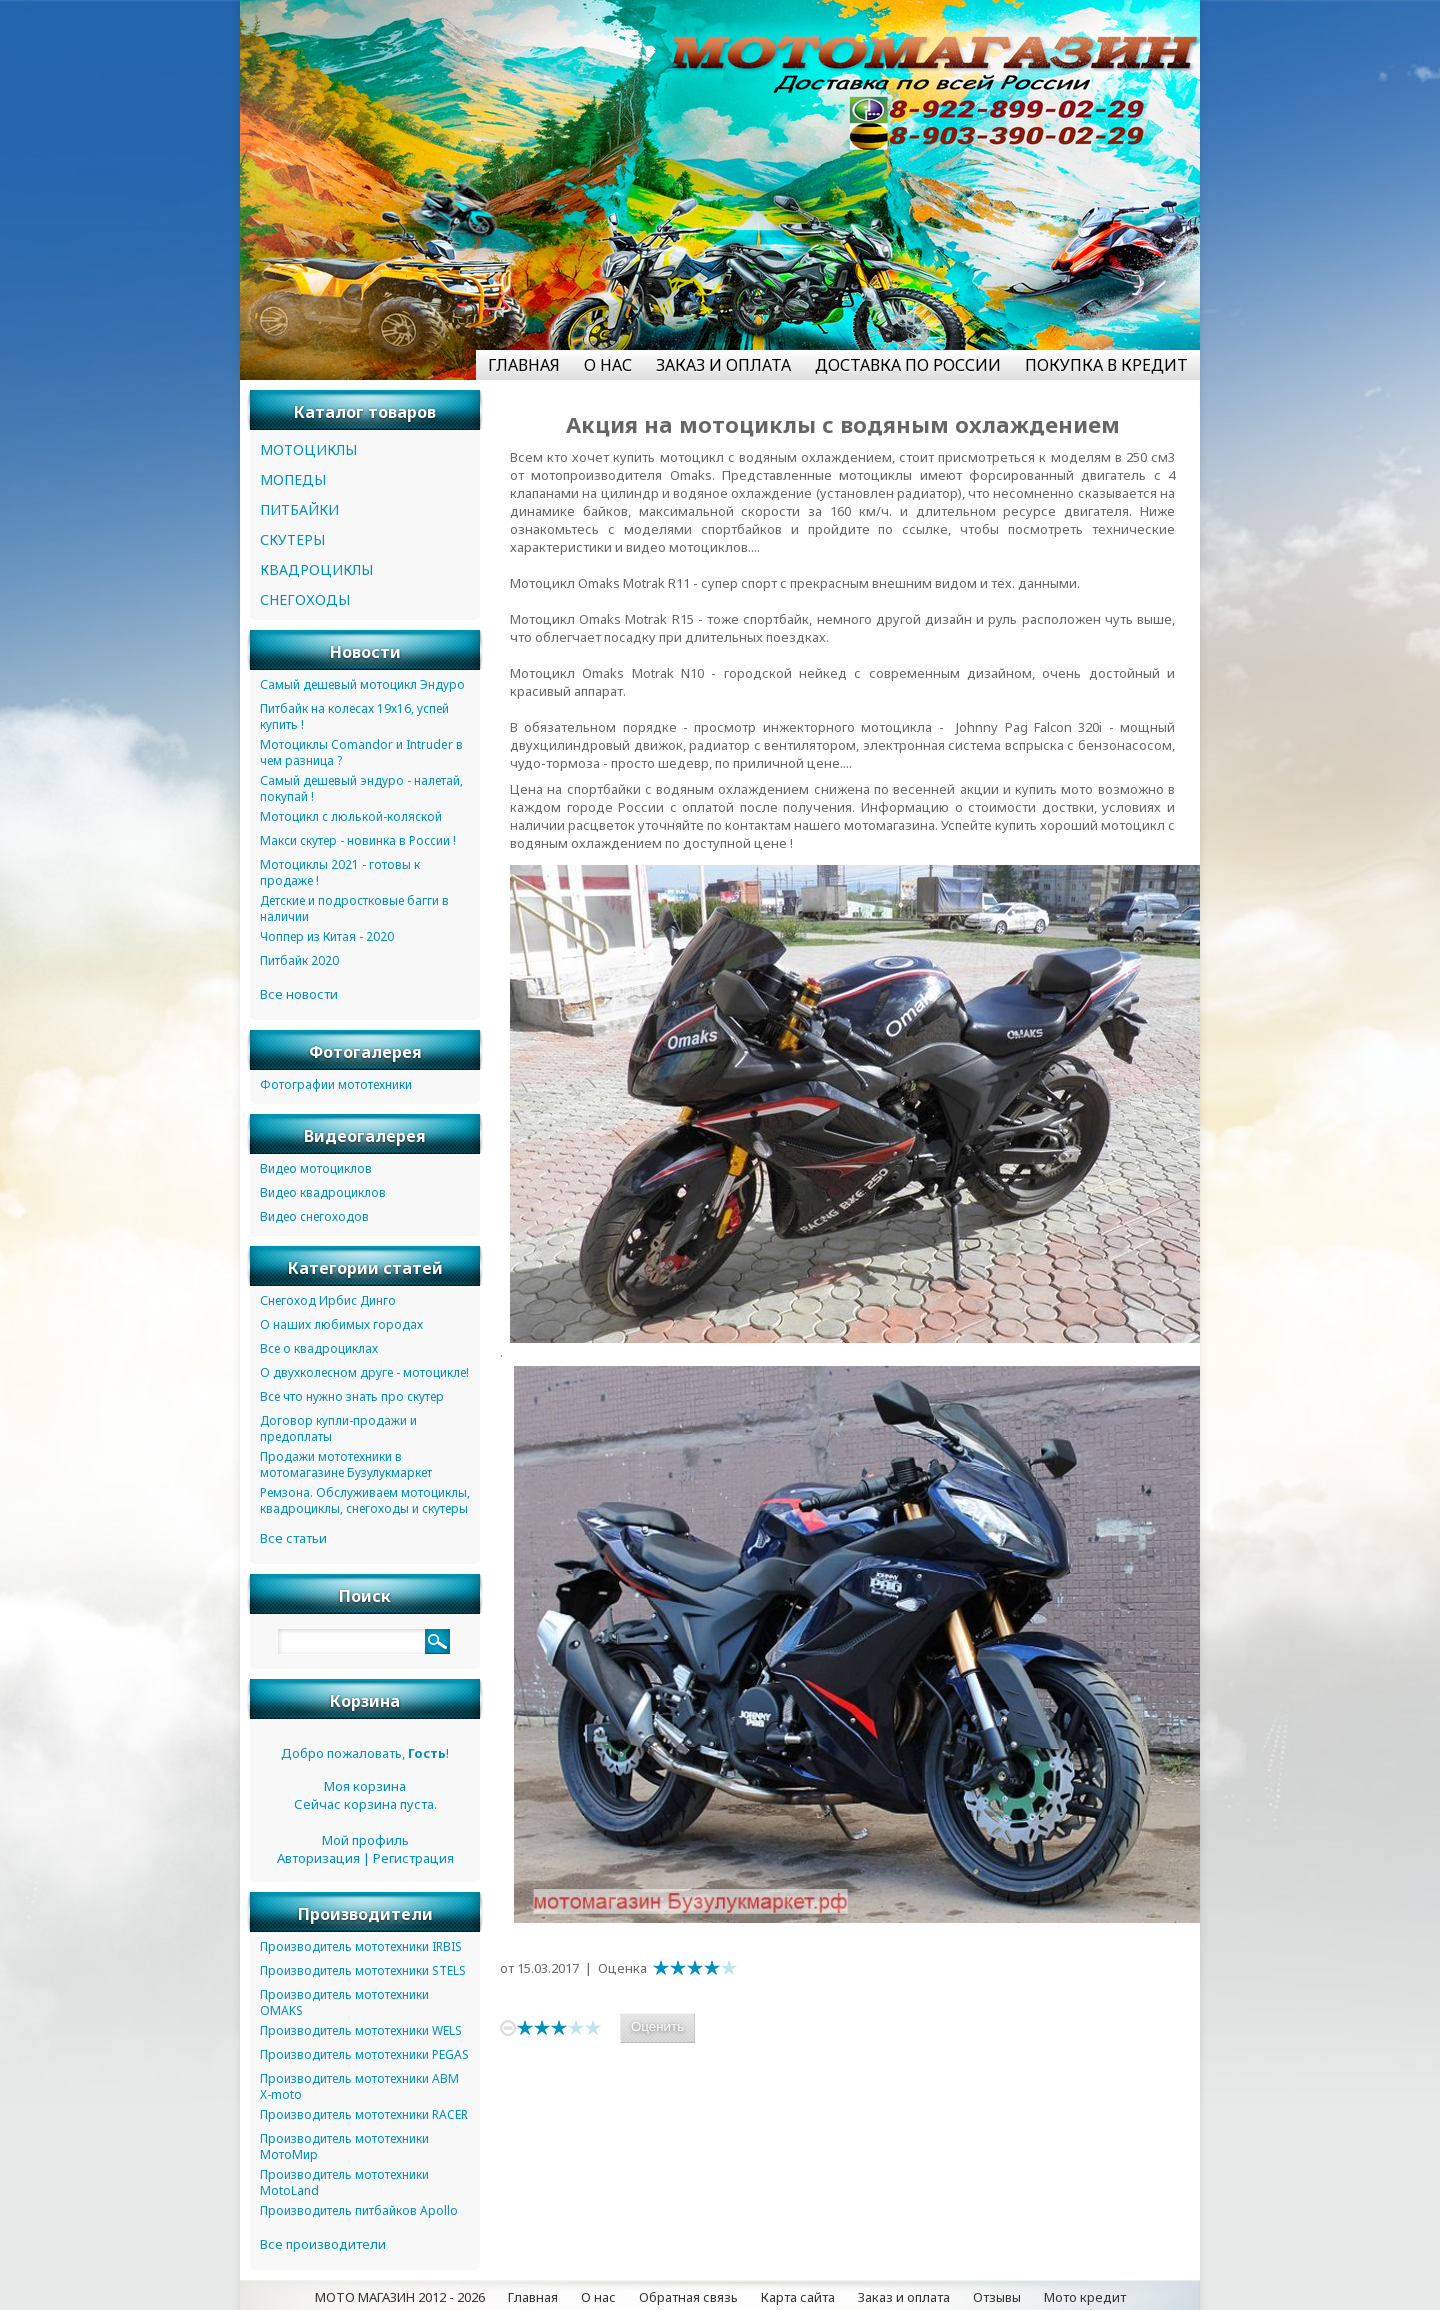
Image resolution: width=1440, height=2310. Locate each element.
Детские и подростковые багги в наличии (354, 908)
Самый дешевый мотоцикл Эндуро (362, 684)
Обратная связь (688, 2297)
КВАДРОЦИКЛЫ (316, 569)
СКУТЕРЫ (292, 539)
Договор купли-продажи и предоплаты (338, 1428)
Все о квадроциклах (319, 1348)
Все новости (299, 994)
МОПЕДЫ (293, 479)
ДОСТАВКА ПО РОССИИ (908, 365)
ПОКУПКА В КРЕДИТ (1106, 365)
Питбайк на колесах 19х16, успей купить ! (354, 716)
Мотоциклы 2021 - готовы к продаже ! (340, 872)
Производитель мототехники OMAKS (344, 2002)
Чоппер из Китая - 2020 (327, 936)
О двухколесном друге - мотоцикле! (364, 1372)
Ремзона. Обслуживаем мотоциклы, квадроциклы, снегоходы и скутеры (365, 1500)
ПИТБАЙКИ (299, 509)
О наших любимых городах (341, 1324)
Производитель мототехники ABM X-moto (359, 2086)
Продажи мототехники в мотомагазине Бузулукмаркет (346, 1464)
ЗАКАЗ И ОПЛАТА (723, 365)
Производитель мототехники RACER (364, 2114)
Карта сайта (798, 2297)
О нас (598, 2297)
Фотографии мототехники (336, 1084)
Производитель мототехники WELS (361, 2030)
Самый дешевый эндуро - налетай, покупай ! (361, 788)
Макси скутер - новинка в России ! (358, 840)
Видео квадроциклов (323, 1192)
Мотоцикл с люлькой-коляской (351, 816)
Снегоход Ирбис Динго (328, 1300)
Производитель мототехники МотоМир (344, 2146)
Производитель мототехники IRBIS (361, 1946)
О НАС (608, 365)
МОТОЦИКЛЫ (308, 449)
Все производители (323, 2244)
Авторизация (318, 1858)
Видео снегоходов (314, 1216)
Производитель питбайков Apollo (359, 2210)
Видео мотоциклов (316, 1168)
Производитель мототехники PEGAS (364, 2054)
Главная (533, 2297)
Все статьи (293, 1538)
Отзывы (997, 2297)
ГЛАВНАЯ (524, 365)
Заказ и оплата (904, 2297)
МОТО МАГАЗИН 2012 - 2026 (400, 2297)
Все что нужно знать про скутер (352, 1396)
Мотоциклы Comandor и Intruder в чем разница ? (361, 752)
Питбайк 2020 (299, 960)
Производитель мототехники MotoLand (344, 2182)
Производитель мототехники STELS (363, 1970)
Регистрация (413, 1858)
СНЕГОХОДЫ (305, 599)
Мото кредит (1085, 2297)
